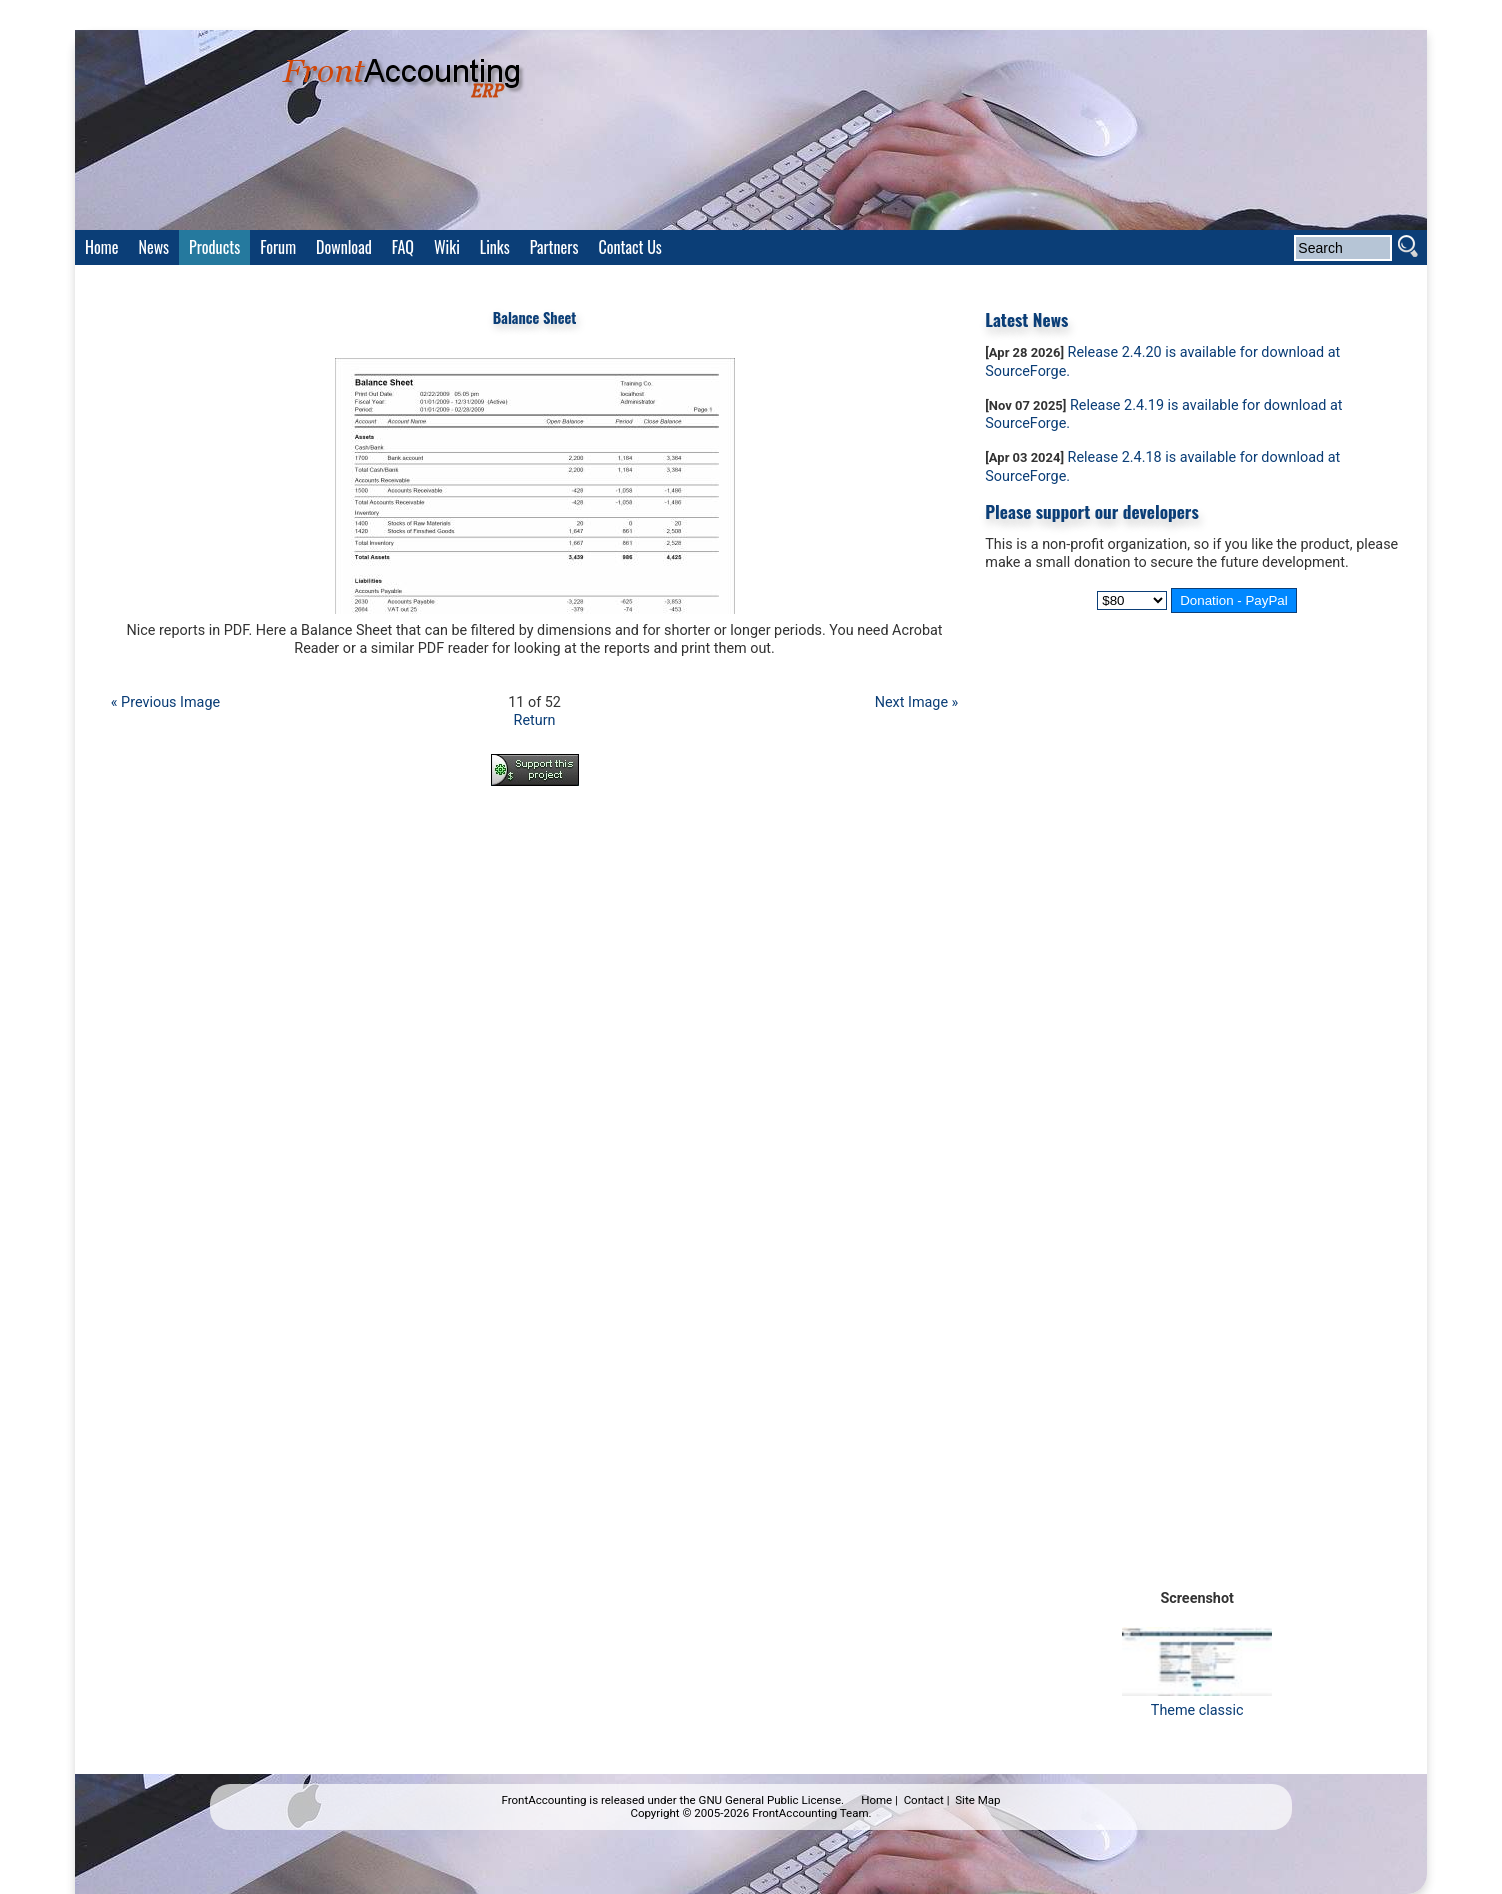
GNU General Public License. (772, 1800)
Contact (924, 1800)
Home (876, 1800)
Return (535, 720)
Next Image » (917, 702)
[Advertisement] (535, 857)
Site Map (977, 1800)
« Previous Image (165, 702)
